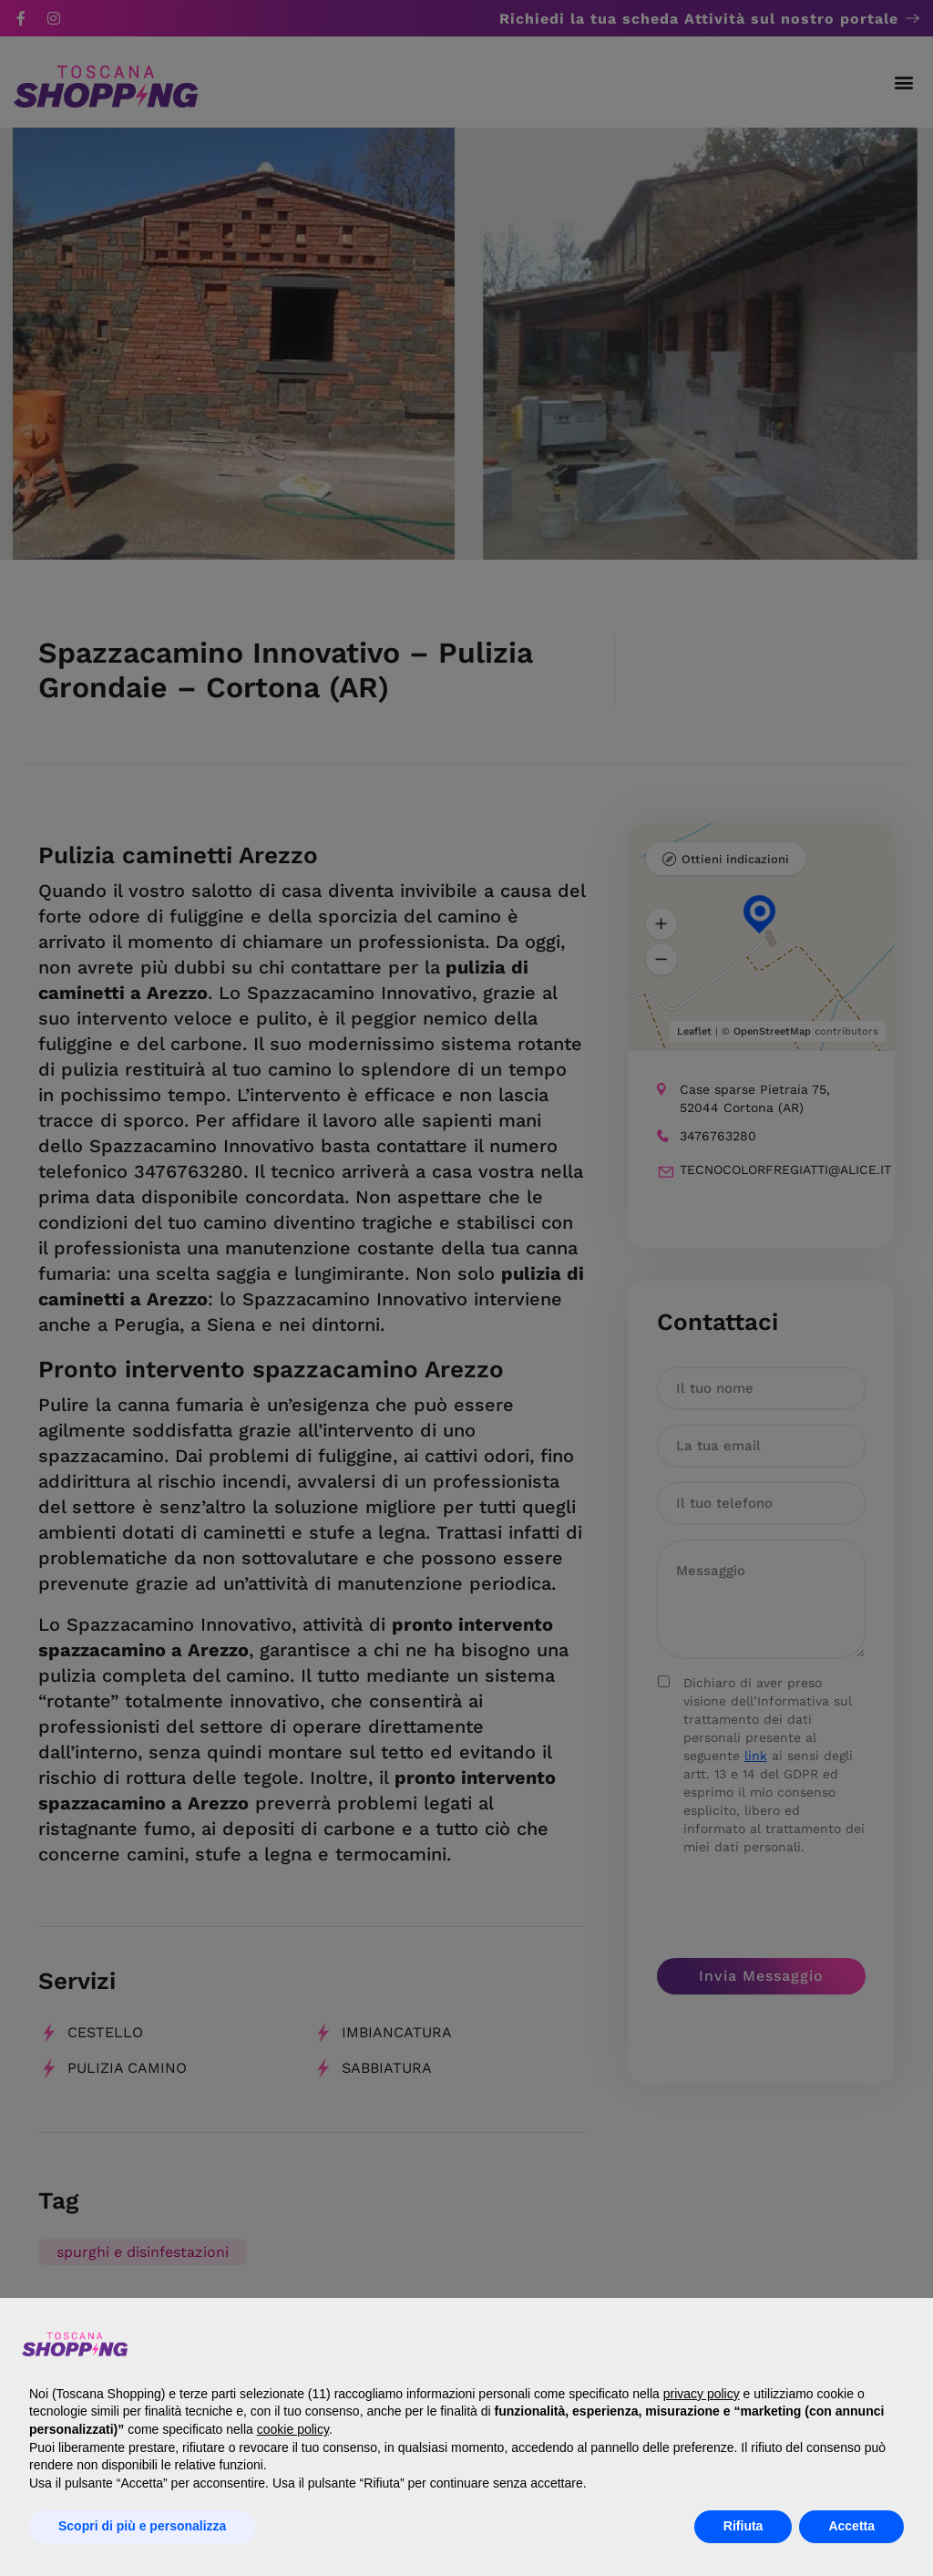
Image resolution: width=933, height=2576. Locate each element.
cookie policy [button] (293, 2429)
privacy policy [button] (701, 2393)
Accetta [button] (851, 2526)
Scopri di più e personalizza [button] (142, 2526)
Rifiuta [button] (743, 2526)
